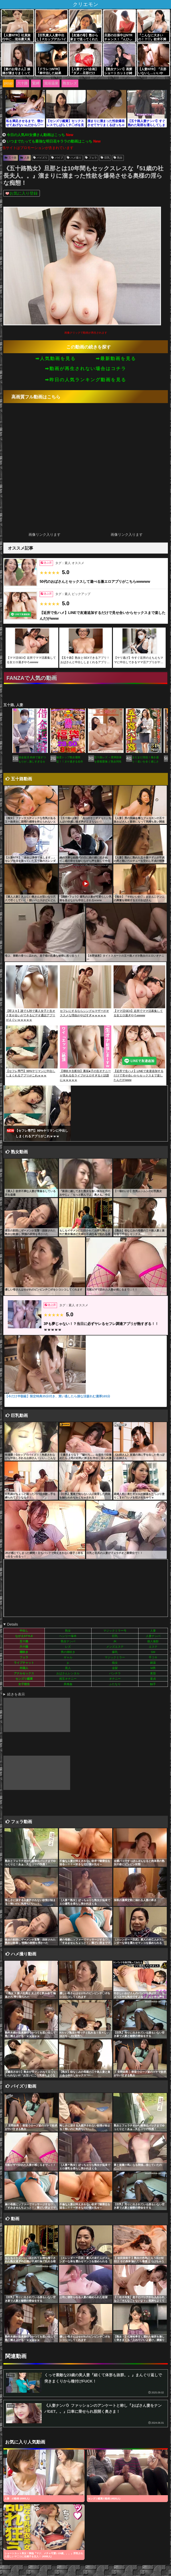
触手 (153, 1684)
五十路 (10, 157)
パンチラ (115, 1673)
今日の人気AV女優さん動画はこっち (36, 135)
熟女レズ (70, 83)
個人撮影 (153, 1641)
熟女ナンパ (68, 1641)
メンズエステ (115, 1646)
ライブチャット (24, 1662)
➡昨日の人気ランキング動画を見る (85, 379)
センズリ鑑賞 (24, 1678)
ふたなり (115, 1684)
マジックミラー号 (114, 1630)
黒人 (68, 1668)
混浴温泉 (51, 83)
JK (114, 1641)
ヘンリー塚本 (68, 1636)
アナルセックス (24, 1673)
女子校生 (24, 1684)
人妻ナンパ (153, 1636)
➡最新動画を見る (116, 358)
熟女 (118, 157)
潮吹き (24, 1652)
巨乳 (105, 157)
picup (8, 83)
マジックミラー (115, 1657)
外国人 (24, 1668)
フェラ (91, 157)
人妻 (24, 157)
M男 (153, 1668)
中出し (24, 1630)
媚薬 (153, 1662)
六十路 (22, 83)
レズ (68, 1646)
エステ (153, 1646)
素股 (153, 1673)
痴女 (115, 1662)
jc (68, 1662)
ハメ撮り (74, 157)
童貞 (153, 1678)
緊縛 (35, 83)
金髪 (115, 1668)
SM (153, 1652)
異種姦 (68, 1684)
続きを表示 (16, 1694)
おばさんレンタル (67, 1673)
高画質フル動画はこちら (35, 396)
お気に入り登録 (24, 193)
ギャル (68, 1657)
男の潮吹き (68, 1652)
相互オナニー (68, 1678)
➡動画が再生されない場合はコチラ (85, 368)
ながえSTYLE (24, 1636)
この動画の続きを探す (88, 346)
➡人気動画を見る (55, 358)
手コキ (153, 1657)
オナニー (115, 1678)
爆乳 (115, 1652)
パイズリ (40, 157)
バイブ (57, 157)
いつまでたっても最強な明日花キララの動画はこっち (49, 141)
